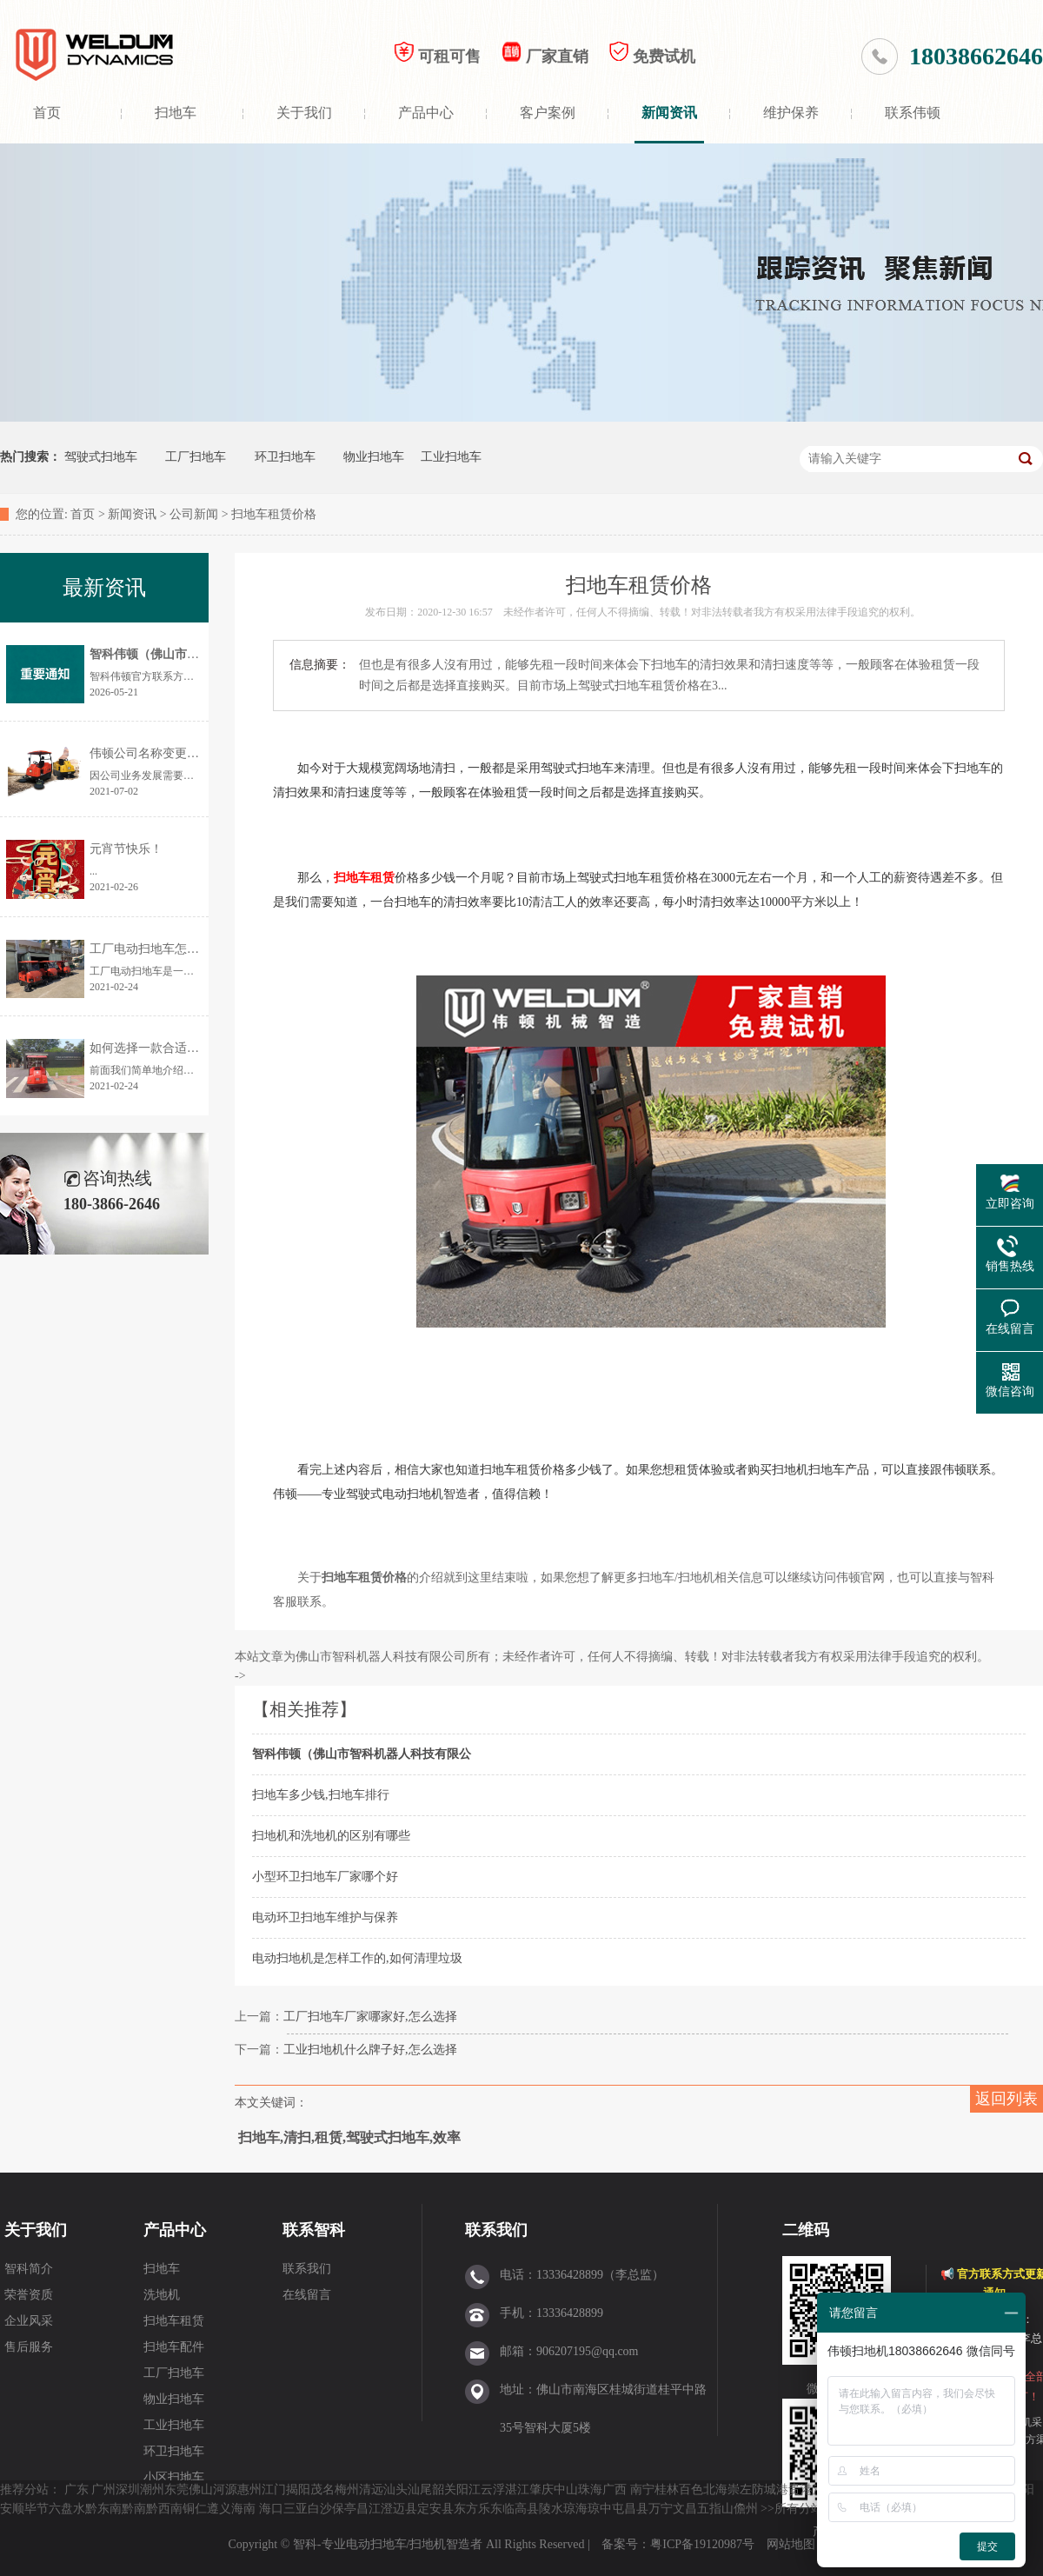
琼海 (575, 2508)
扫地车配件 (173, 2346)
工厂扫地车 (195, 456)
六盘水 (67, 2508)
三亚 (295, 2508)
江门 (274, 2489)
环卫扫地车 (285, 456)
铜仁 (195, 2508)
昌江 (368, 2508)
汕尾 (420, 2489)
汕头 (395, 2489)
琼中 (600, 2508)
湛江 (517, 2489)
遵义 (219, 2508)
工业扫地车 (451, 456)
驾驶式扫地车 (100, 456)
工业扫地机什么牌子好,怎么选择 (370, 2049)
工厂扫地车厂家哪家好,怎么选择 (370, 2016)
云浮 (493, 2489)
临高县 (520, 2508)
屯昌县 (630, 2508)
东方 (466, 2508)
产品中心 (426, 112)
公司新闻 (193, 514)
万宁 (660, 2508)
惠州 (249, 2489)
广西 (614, 2489)
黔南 (134, 2508)
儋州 (746, 2508)
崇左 (739, 2489)
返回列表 (1006, 2098)
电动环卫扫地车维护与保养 (325, 1917)
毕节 (36, 2508)
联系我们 (306, 2268)
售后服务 (28, 2346)
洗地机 (161, 2294)
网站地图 (791, 2544)
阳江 (468, 2489)
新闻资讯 (669, 112)
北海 (715, 2489)
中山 (566, 2489)
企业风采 (28, 2320)
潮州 (152, 2489)
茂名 (322, 2489)
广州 (103, 2489)
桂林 (666, 2489)
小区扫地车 (173, 2477)
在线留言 (306, 2294)
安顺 (12, 2508)
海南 (243, 2508)
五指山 (715, 2508)
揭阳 (298, 2489)
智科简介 (28, 2268)
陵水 (551, 2508)
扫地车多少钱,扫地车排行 (320, 1794)
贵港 (800, 2489)
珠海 (590, 2489)
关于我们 (304, 112)
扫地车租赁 (173, 2320)
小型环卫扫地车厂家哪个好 (325, 1876)
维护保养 (791, 112)
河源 (225, 2489)
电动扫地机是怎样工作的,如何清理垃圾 (357, 1958)
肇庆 (541, 2489)
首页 (47, 112)
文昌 (685, 2508)
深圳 (128, 2489)
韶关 (444, 2489)
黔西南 (164, 2508)
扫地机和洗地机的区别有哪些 (331, 1835)
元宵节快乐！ (126, 848)
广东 (76, 2489)
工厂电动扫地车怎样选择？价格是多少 (193, 948)
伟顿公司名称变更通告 (150, 753)
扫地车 (175, 112)
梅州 (347, 2489)
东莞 (176, 2489)
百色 (691, 2489)
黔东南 (103, 2508)
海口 (271, 2508)
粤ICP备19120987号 (703, 2544)
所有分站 (798, 2508)
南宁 (642, 2489)
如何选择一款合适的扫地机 (163, 1048)
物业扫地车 (373, 456)
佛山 (201, 2489)
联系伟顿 (912, 112)
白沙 (320, 2508)
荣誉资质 (28, 2294)
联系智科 (313, 2230)
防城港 (770, 2489)
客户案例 (547, 112)
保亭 (344, 2508)
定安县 (435, 2508)
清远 (371, 2489)
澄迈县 (399, 2508)
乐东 (490, 2508)
